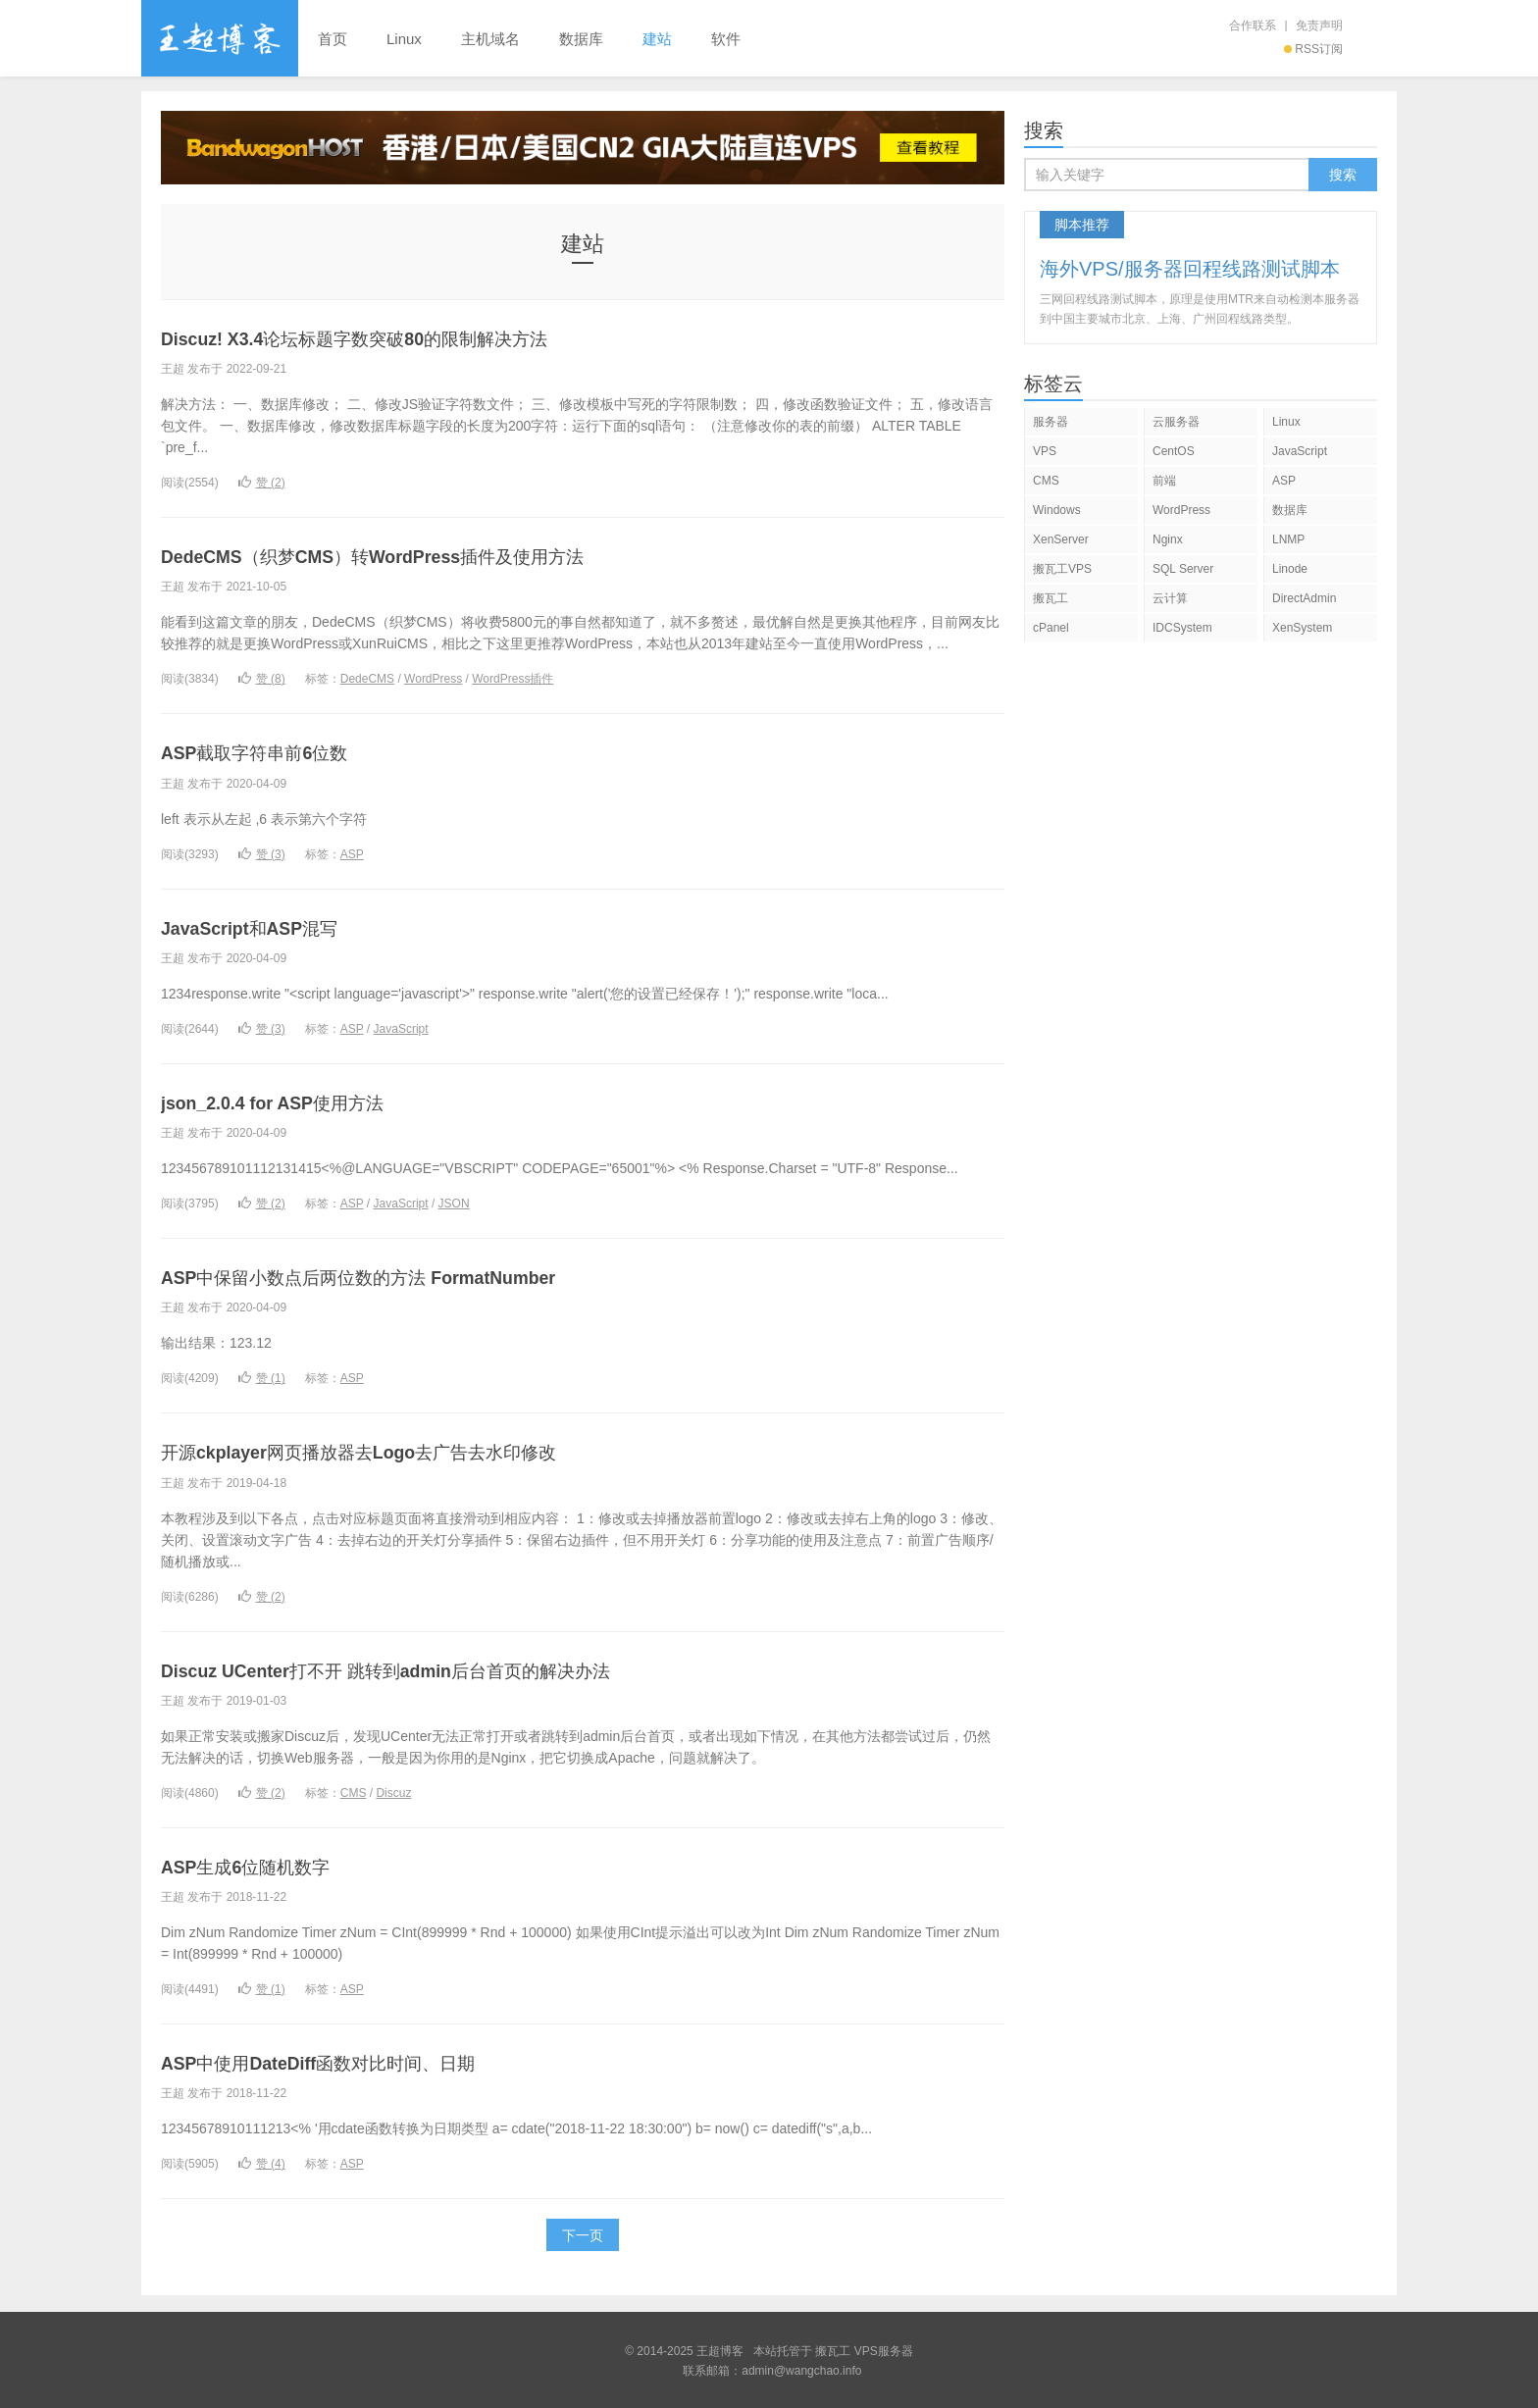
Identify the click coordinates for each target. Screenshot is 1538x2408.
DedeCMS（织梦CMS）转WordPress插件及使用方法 (417, 555)
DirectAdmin (1304, 598)
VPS (1044, 451)
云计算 (1170, 598)
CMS (353, 1791)
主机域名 (490, 38)
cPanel (1051, 628)
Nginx (1168, 539)
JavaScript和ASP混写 (265, 926)
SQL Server (1183, 569)
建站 (657, 38)
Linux (404, 38)
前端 (1164, 480)
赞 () (261, 482)
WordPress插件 (512, 679)
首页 (332, 38)
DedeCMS (367, 679)
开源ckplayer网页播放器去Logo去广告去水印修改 (398, 1450)
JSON (454, 1202)
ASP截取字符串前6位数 (274, 752)
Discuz (393, 1791)
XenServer (1061, 539)
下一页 (582, 2233)
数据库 (581, 38)
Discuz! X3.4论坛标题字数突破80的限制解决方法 (395, 338)
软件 (726, 38)
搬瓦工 (1050, 598)
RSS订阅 (1313, 49)
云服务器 (1176, 422)
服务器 (1050, 422)
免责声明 (1319, 25)
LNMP (1288, 539)
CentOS (1174, 451)
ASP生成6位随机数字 (264, 1864)
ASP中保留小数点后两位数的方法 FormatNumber (398, 1275)
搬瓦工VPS (1062, 569)
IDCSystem (1182, 628)
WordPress (433, 679)
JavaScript (401, 1028)
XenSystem (1302, 628)
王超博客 (219, 38)
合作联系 (1252, 25)
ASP (352, 853)
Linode (1289, 569)
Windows (1057, 510)
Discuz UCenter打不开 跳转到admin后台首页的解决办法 (430, 1668)
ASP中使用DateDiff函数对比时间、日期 (350, 2060)
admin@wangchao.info (801, 2369)
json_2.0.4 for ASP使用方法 (293, 1101)
